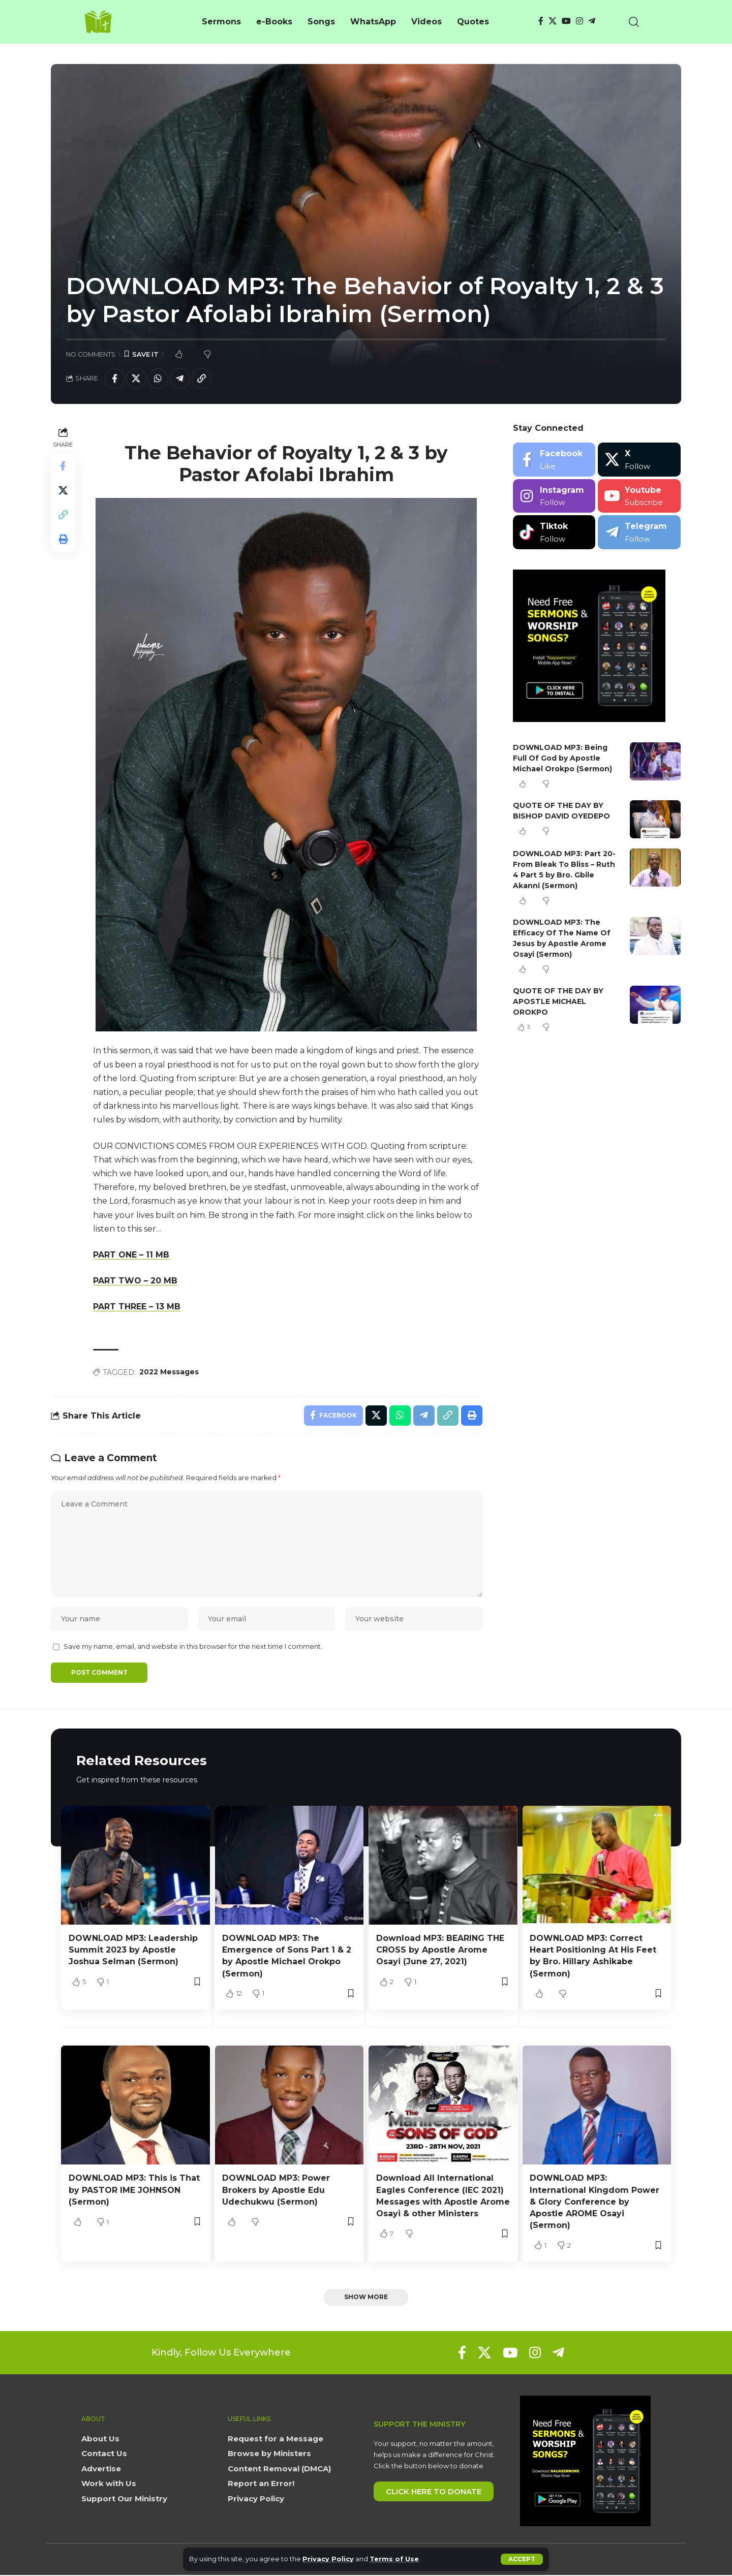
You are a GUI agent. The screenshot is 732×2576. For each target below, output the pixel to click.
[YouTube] (566, 21)
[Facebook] (541, 21)
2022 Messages (169, 1372)
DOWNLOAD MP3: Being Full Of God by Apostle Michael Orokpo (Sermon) (562, 758)
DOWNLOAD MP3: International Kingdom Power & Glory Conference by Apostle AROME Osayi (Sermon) (595, 2202)
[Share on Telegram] (180, 378)
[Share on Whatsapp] (158, 378)
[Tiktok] (554, 532)
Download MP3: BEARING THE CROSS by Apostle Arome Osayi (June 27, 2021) (440, 1950)
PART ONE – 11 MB (131, 1255)
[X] (552, 21)
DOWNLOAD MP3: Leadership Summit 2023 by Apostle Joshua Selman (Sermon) (133, 1950)
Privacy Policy (328, 2559)
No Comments (90, 354)
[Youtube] (639, 496)
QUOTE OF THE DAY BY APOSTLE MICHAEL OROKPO (558, 1001)
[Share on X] (136, 378)
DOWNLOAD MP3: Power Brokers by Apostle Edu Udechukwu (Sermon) (276, 2190)
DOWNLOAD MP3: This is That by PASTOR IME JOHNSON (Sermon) (134, 2190)
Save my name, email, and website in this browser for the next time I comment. (193, 1647)
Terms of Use (394, 2559)
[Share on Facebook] (114, 378)
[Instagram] (579, 21)
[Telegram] (592, 21)
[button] (522, 2559)
